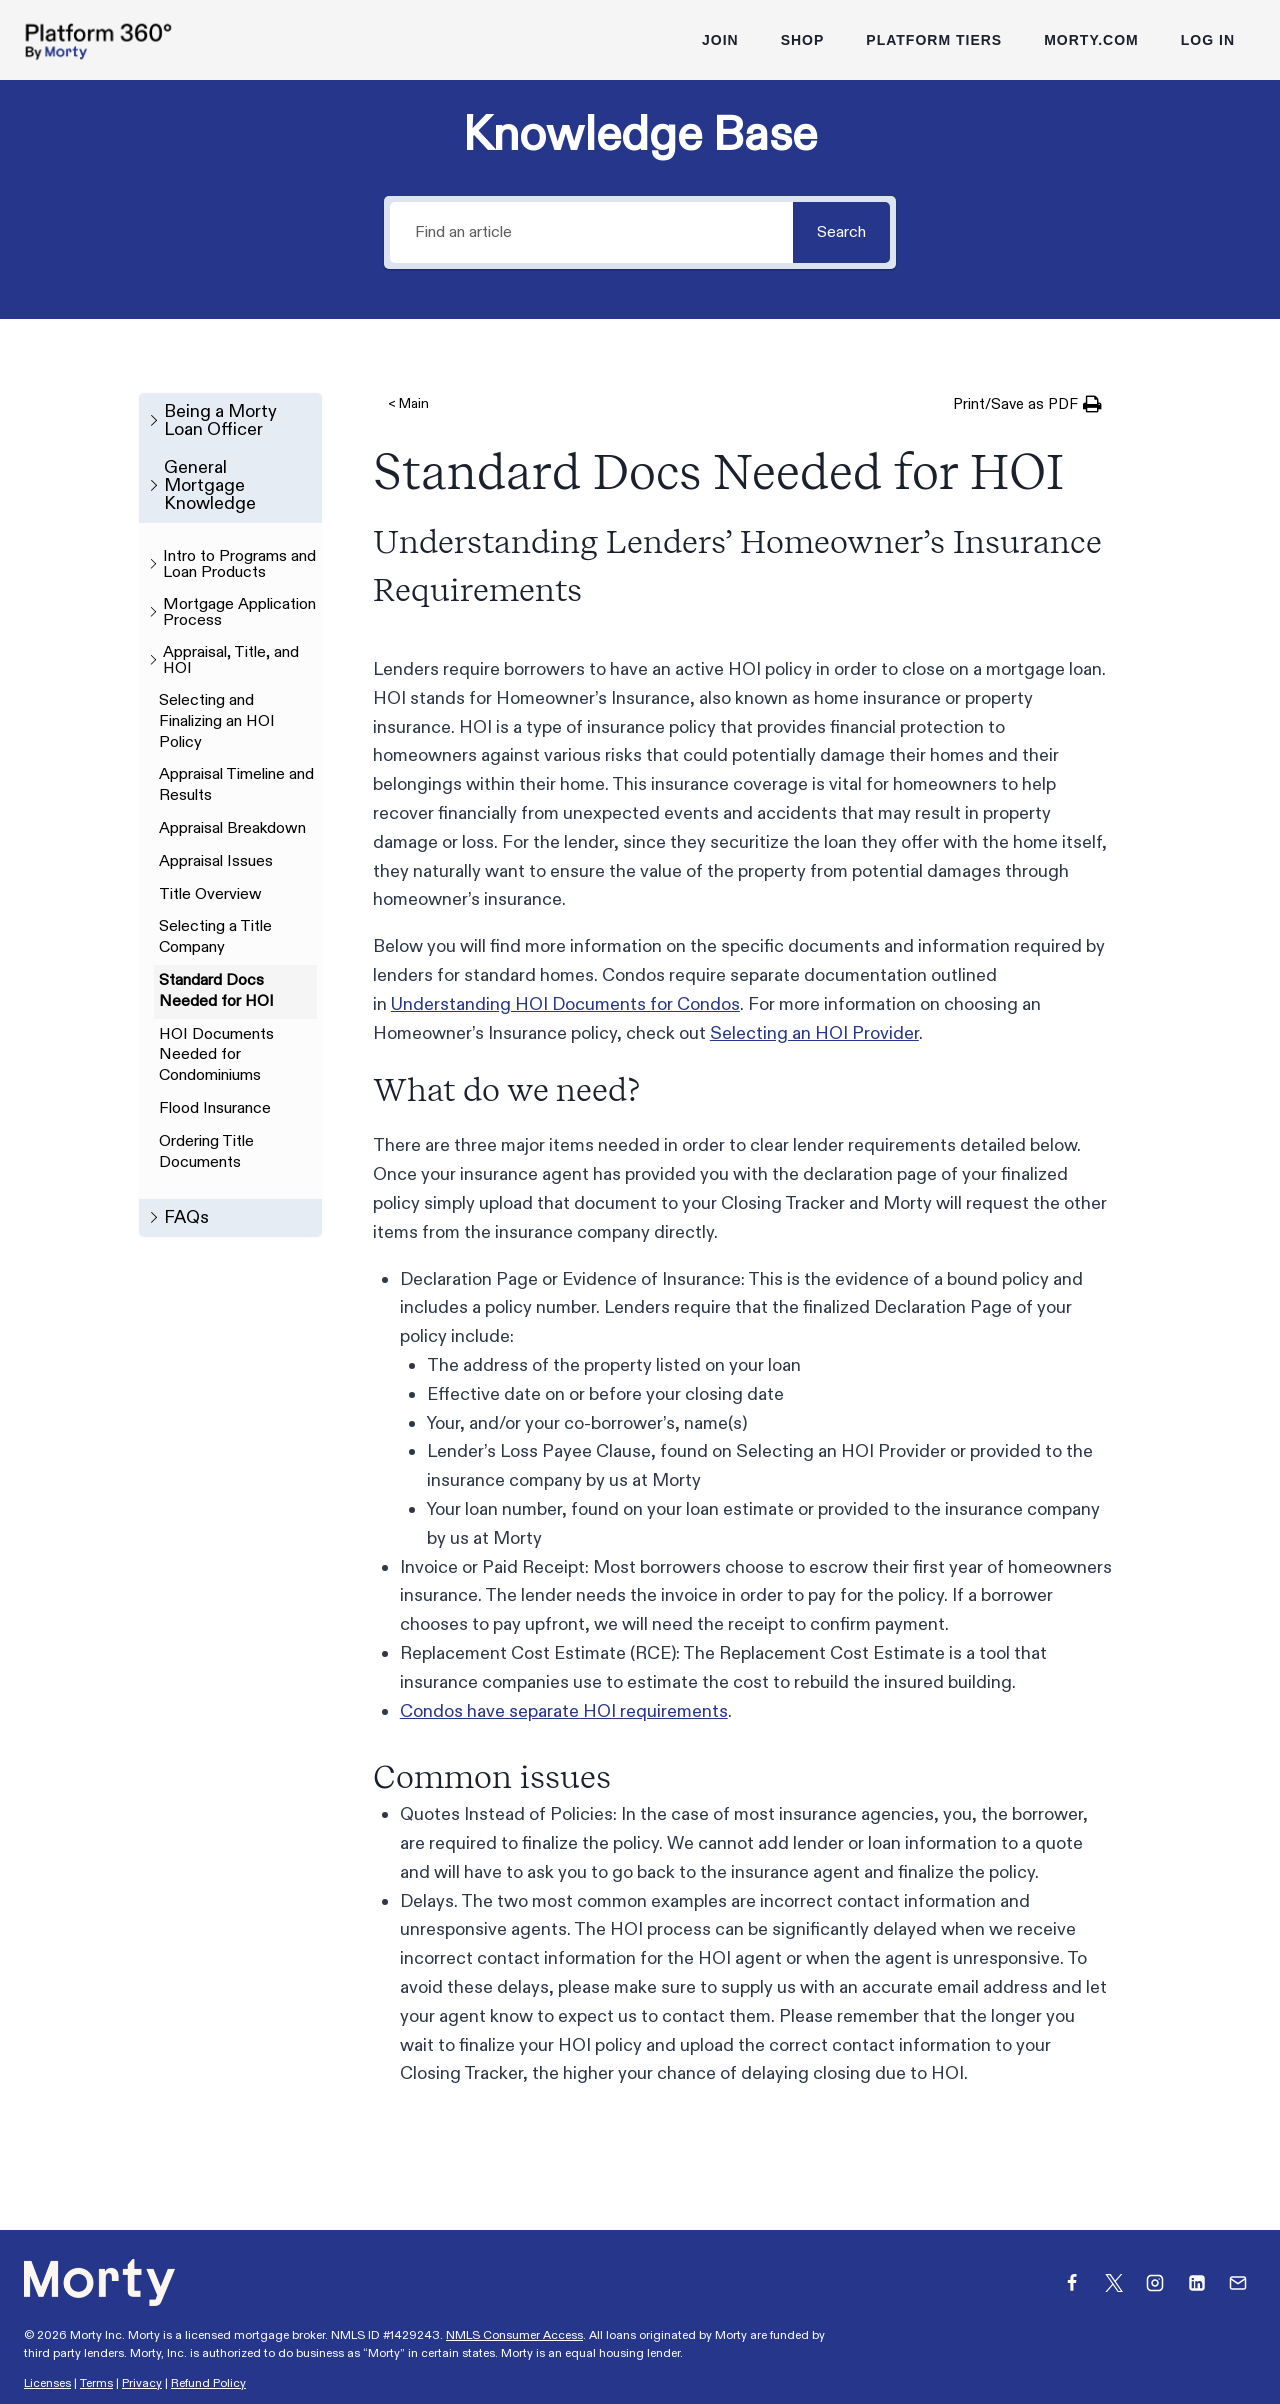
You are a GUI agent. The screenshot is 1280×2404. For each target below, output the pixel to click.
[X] (1114, 2283)
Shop (803, 40)
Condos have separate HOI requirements (564, 1711)
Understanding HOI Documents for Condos (565, 1004)
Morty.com (1091, 40)
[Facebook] (1072, 2283)
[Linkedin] (1197, 2283)
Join (720, 40)
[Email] (1238, 2283)
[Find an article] (590, 232)
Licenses (47, 2383)
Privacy (142, 2383)
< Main (408, 403)
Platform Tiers (934, 40)
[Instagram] (1155, 2283)
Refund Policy (208, 2383)
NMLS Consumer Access (514, 2335)
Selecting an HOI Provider (814, 1033)
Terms (96, 2383)
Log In (1208, 40)
